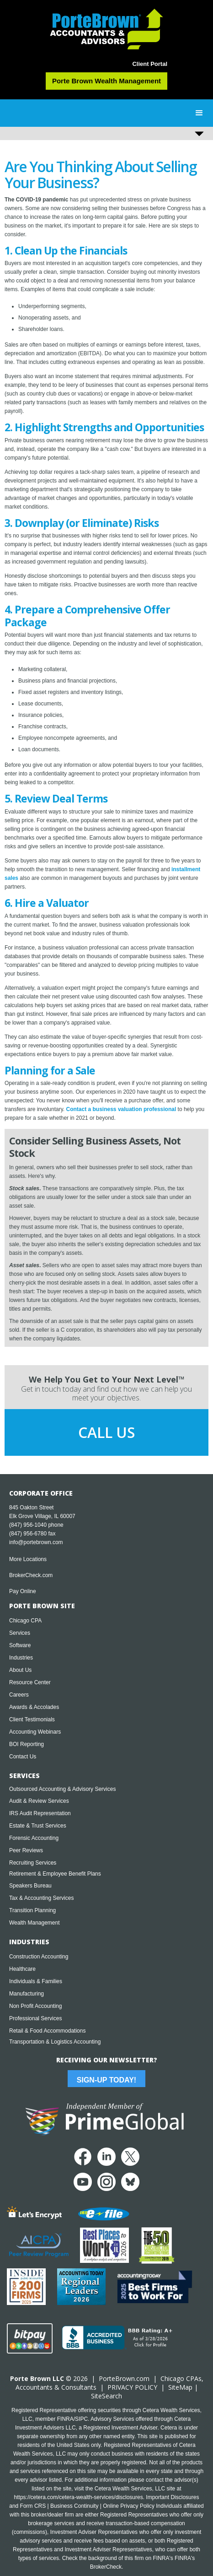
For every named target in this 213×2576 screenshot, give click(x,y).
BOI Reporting (26, 1744)
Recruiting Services (32, 1863)
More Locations (28, 1559)
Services (19, 1633)
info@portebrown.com (36, 1542)
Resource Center (30, 1682)
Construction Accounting (38, 1956)
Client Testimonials (32, 1719)
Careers (19, 1695)
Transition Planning (32, 1910)
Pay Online (22, 1591)
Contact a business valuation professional (121, 1109)
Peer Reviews (26, 1850)
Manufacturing (26, 1993)
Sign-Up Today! (106, 2080)
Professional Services (35, 2018)
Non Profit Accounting (35, 2006)
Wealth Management (34, 1923)
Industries (21, 1657)
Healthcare (22, 1969)
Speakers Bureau (30, 1885)
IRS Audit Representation (40, 1813)
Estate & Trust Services (37, 1825)
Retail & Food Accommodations (47, 2031)
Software (20, 1645)
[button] (199, 113)
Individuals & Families (35, 1981)
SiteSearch (106, 2396)
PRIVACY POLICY (132, 2387)
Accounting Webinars (35, 1732)
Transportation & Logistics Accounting (55, 2042)
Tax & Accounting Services (41, 1898)
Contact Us (22, 1756)
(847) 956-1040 (28, 1525)
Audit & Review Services (39, 1801)
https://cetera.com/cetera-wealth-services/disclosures (78, 2497)
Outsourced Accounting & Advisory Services (62, 1789)
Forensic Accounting (34, 1838)
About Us (20, 1670)
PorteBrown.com (124, 2378)
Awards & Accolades (34, 1707)
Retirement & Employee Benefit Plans (55, 1874)
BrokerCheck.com (31, 1575)
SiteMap (180, 2387)
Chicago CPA (25, 1620)
